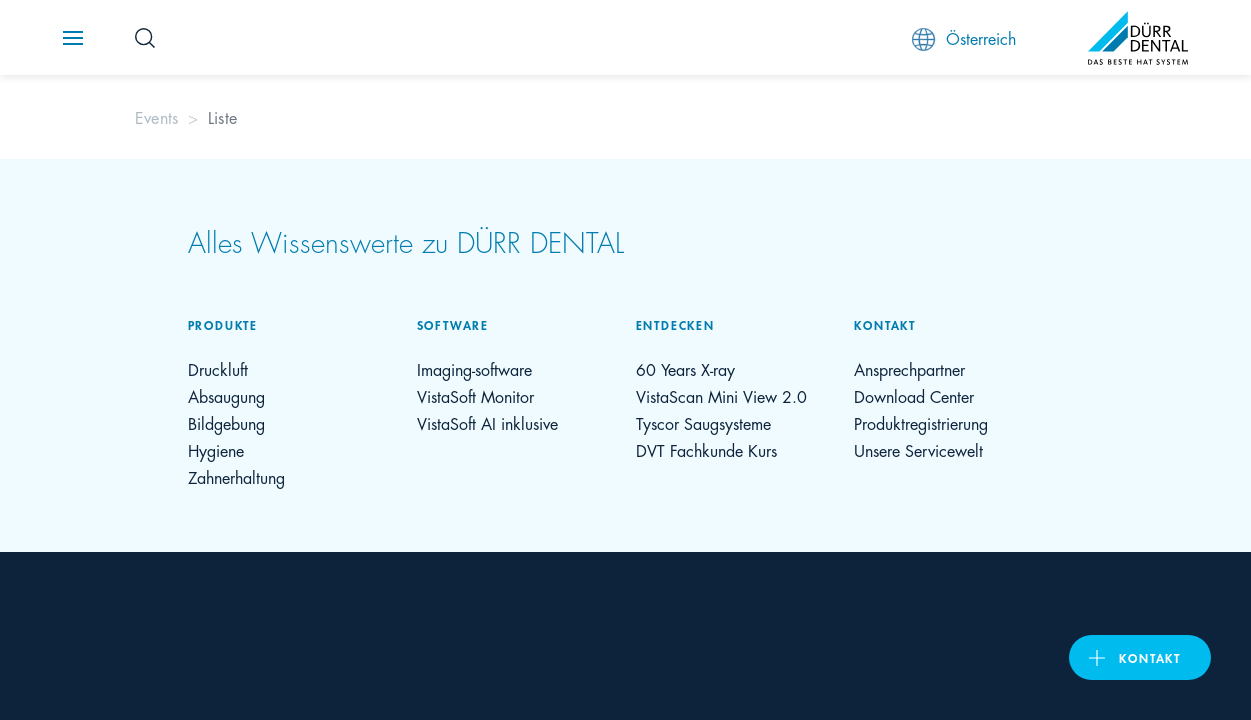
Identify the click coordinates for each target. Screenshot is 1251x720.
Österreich (964, 38)
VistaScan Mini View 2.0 (721, 395)
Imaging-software (474, 368)
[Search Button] (145, 38)
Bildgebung (226, 422)
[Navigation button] (73, 38)
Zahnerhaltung (236, 476)
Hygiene (216, 449)
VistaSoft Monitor (475, 395)
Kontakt (1150, 657)
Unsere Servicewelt (918, 449)
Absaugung (226, 395)
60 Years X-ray (685, 368)
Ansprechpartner (909, 368)
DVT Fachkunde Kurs (706, 449)
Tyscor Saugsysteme (703, 422)
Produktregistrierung (921, 422)
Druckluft (218, 368)
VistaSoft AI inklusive (487, 422)
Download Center (914, 395)
